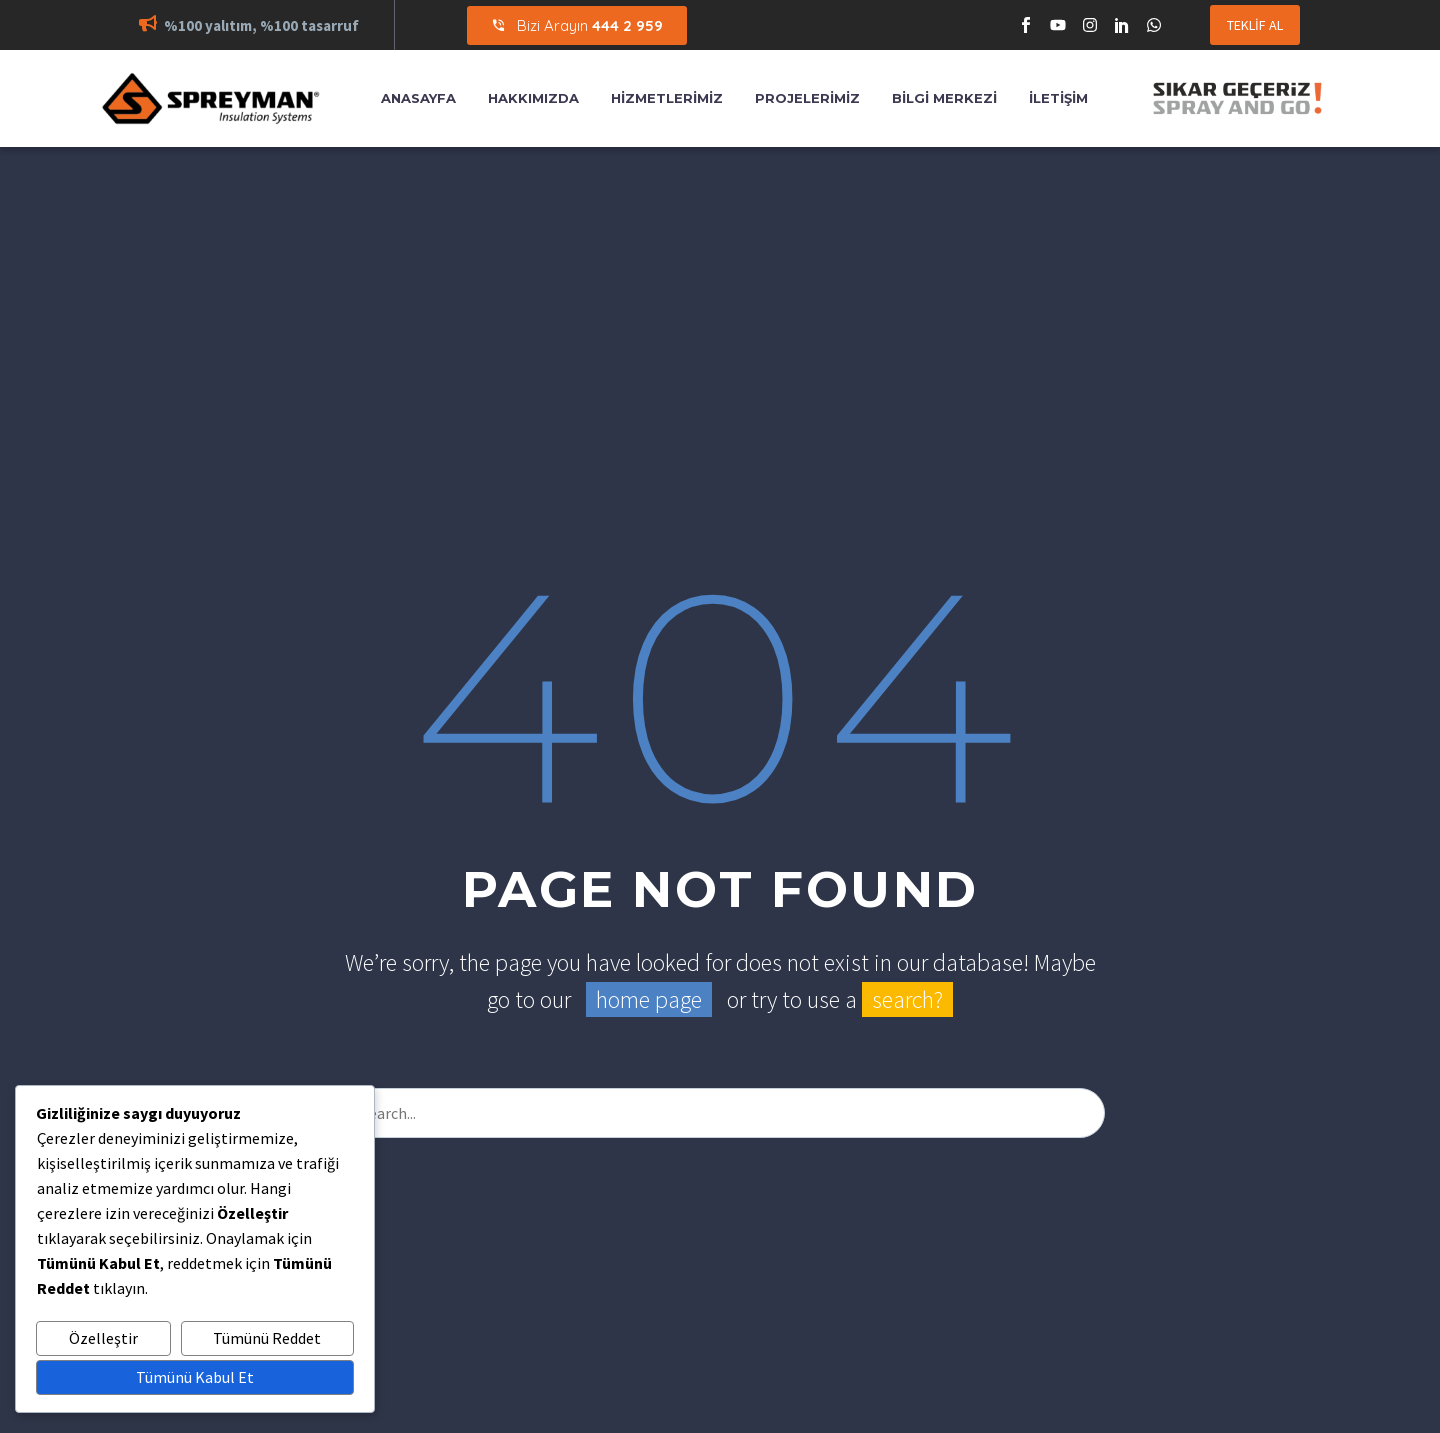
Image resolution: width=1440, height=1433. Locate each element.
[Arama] (720, 1113)
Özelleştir (103, 1338)
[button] (148, 25)
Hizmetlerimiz (667, 98)
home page (649, 999)
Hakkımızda (533, 98)
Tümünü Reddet (267, 1338)
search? (907, 999)
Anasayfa (418, 98)
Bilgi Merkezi (944, 98)
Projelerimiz (807, 98)
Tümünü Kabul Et (195, 1377)
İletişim (1058, 98)
